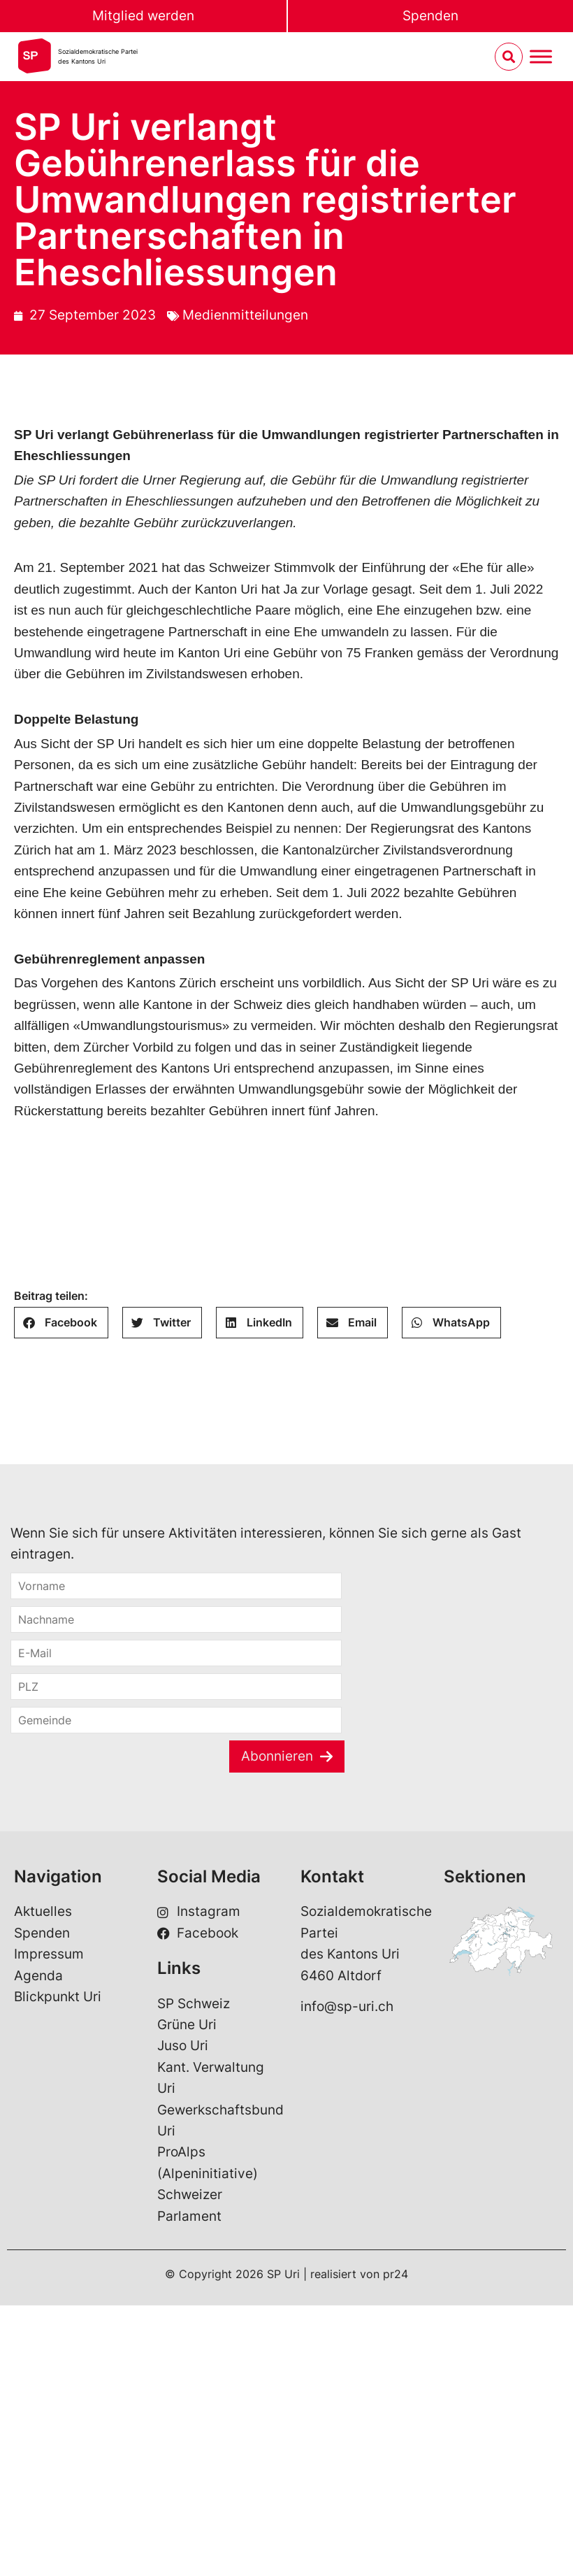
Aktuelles (43, 1911)
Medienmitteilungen (245, 315)
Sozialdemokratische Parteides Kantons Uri (98, 56)
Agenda (38, 1976)
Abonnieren (277, 1756)
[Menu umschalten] (541, 57)
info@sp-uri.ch (346, 2006)
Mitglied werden (143, 16)
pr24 (395, 2274)
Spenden (430, 16)
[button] (61, 1322)
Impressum (49, 1954)
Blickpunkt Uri (57, 1997)
